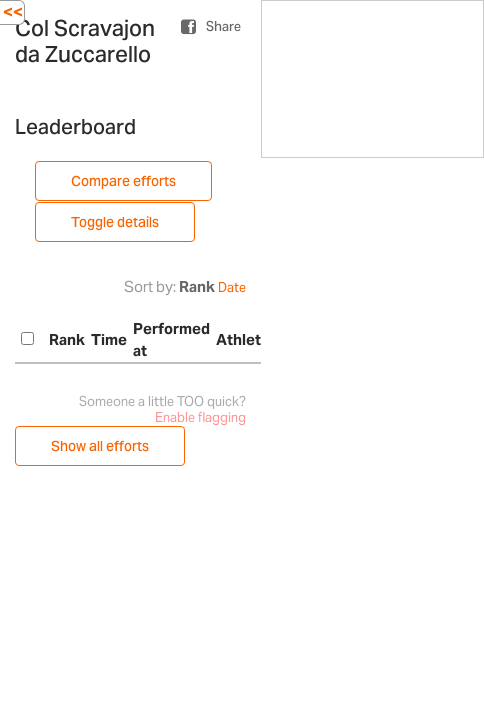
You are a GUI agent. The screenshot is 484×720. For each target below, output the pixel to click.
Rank (197, 286)
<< (13, 12)
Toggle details (115, 222)
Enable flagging (200, 417)
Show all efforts (100, 446)
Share (223, 26)
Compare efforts (123, 181)
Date (232, 287)
